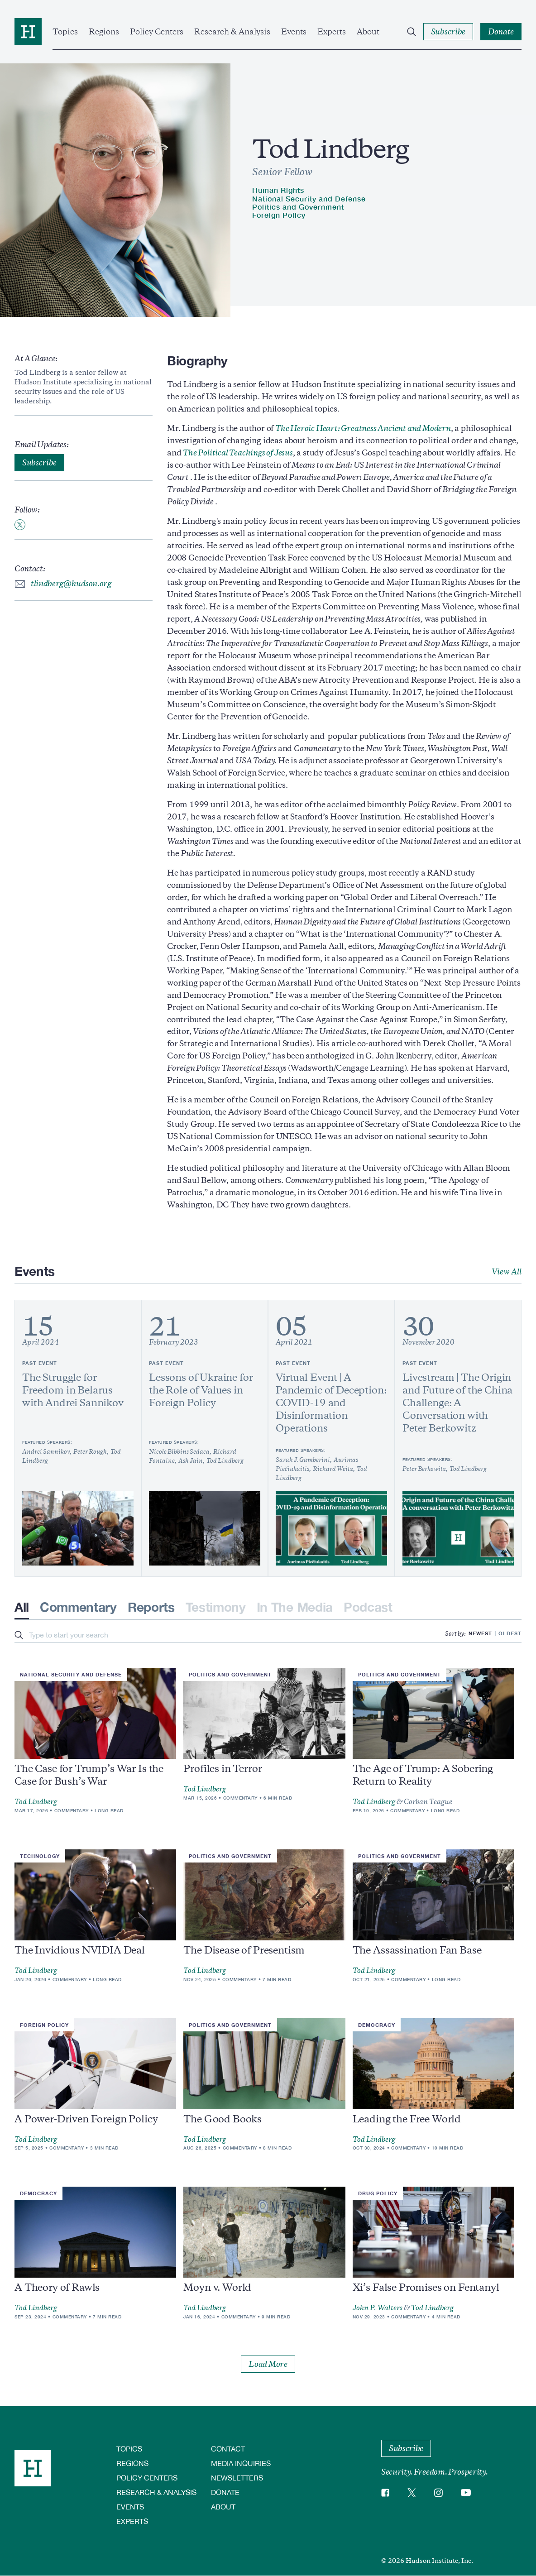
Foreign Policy (279, 215)
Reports (151, 1606)
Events (293, 31)
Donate (225, 2492)
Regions (104, 31)
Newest (480, 1633)
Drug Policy (377, 2193)
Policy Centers (156, 31)
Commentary (78, 1606)
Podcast (368, 1606)
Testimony (216, 1606)
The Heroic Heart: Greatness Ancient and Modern (363, 428)
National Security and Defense (309, 198)
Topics (65, 31)
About (368, 31)
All (21, 1606)
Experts (331, 31)
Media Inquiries (241, 2463)
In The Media (295, 1606)
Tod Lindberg (35, 1802)
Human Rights (278, 190)
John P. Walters (377, 2308)
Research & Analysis (232, 31)
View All (507, 1271)
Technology (40, 1856)
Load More (268, 2364)
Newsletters (237, 2477)
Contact (228, 2448)
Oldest (510, 1633)
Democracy (376, 2025)
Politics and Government (298, 206)
